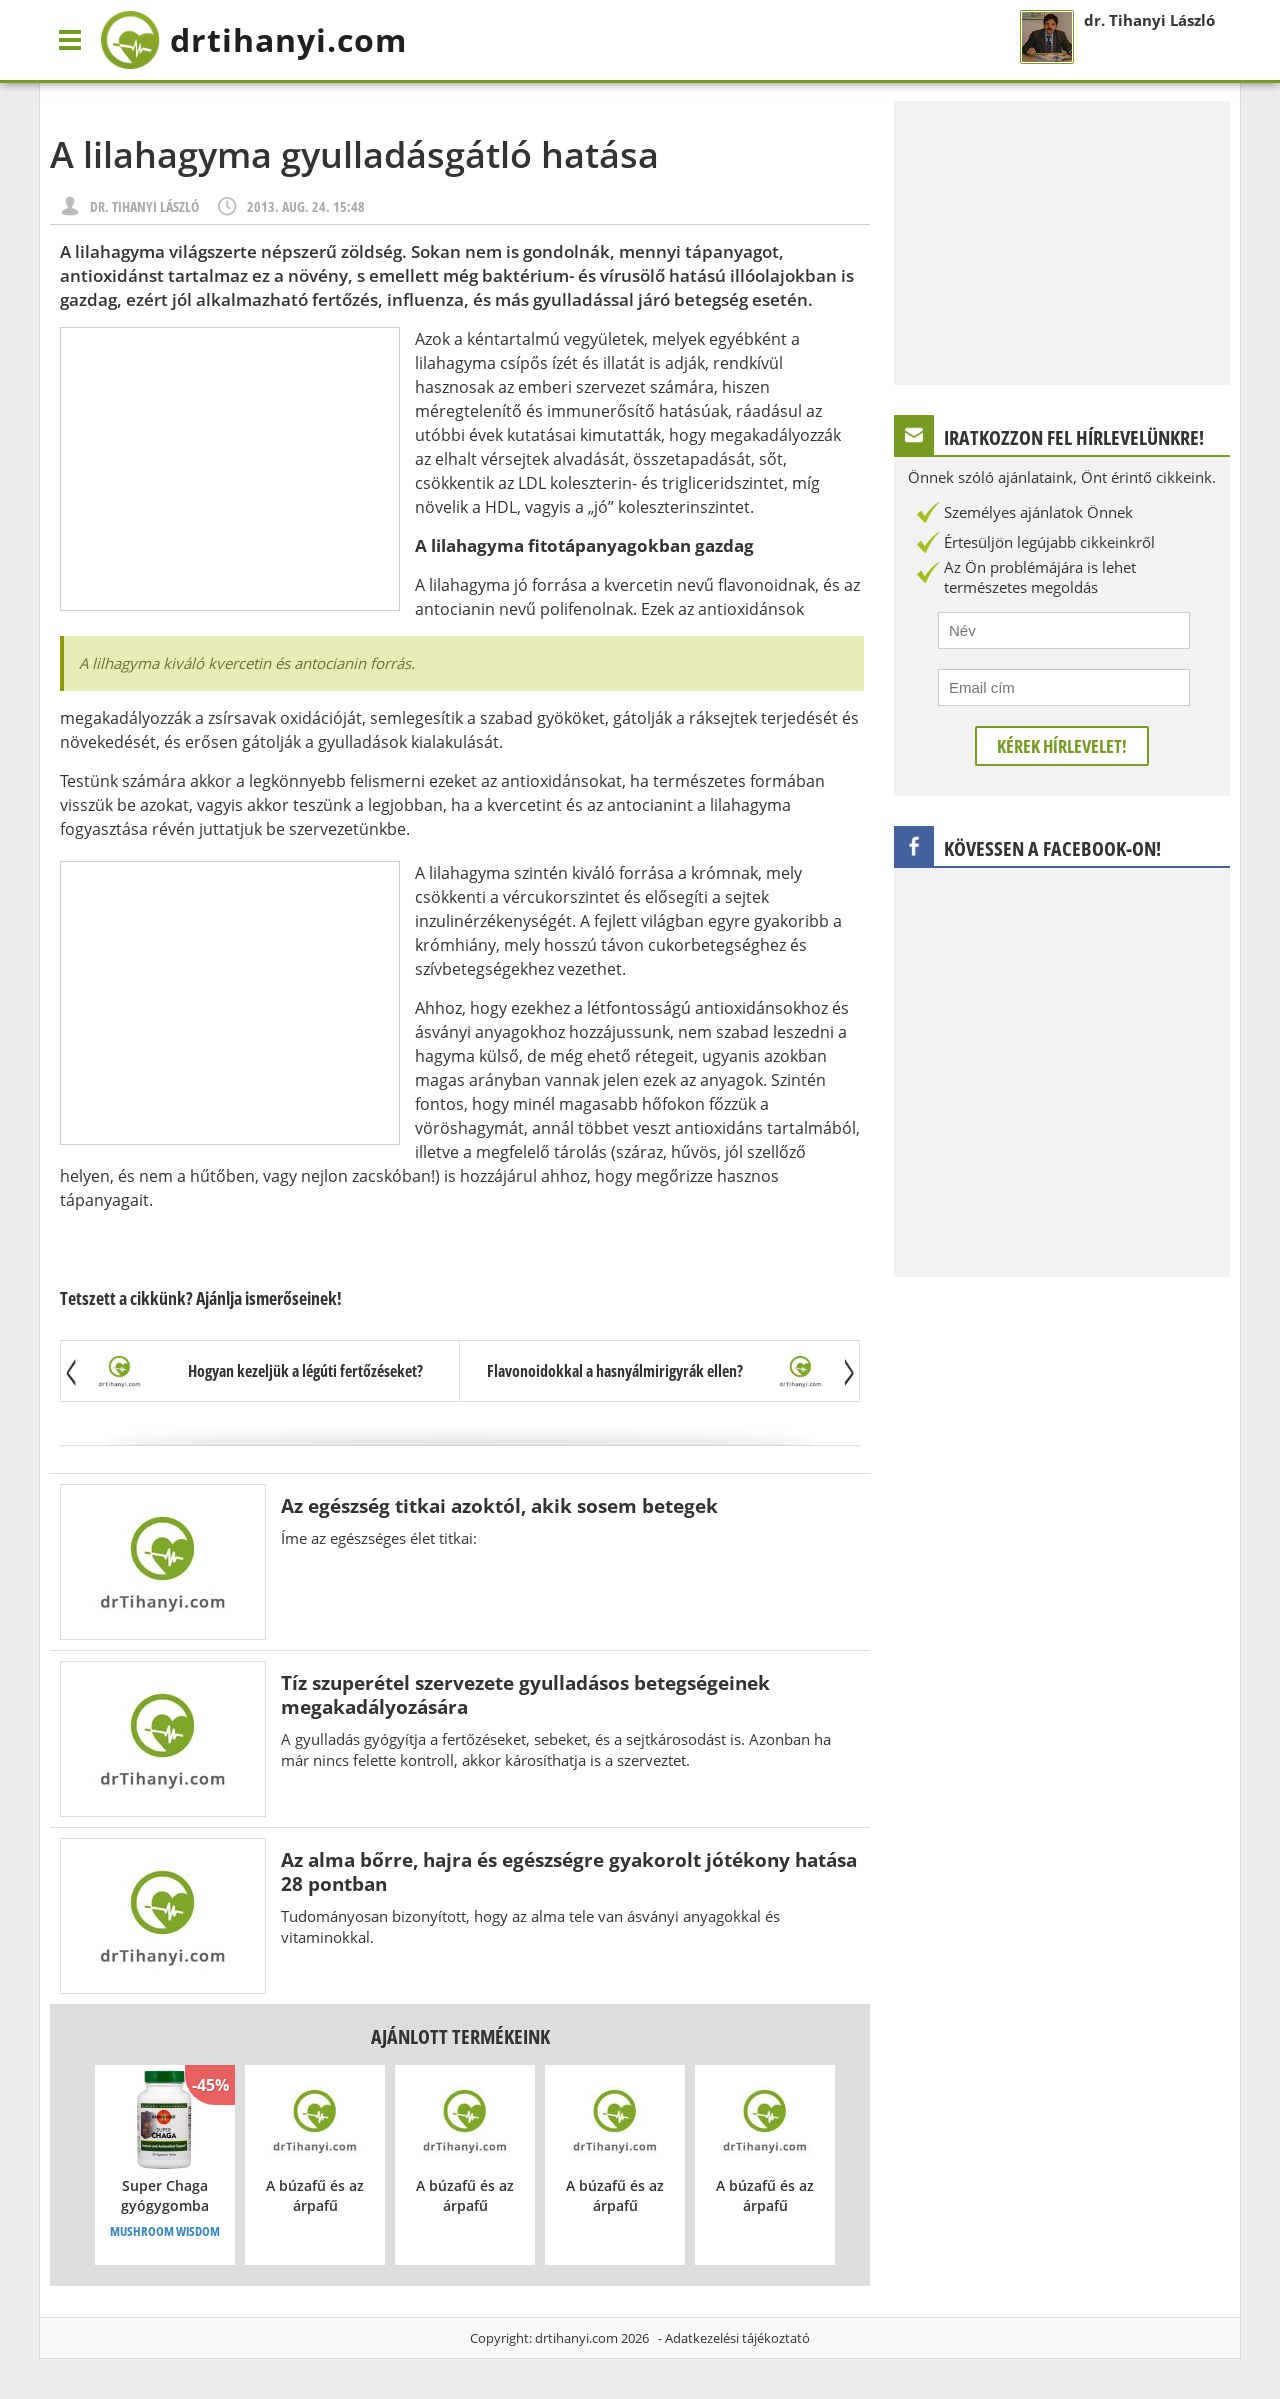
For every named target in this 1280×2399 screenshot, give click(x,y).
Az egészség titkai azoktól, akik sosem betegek (499, 1505)
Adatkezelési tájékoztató (737, 2338)
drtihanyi (253, 40)
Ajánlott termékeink (460, 2036)
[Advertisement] (230, 469)
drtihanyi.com (576, 2338)
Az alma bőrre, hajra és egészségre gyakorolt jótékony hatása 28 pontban (569, 1871)
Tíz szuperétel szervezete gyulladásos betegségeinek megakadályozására (525, 1694)
